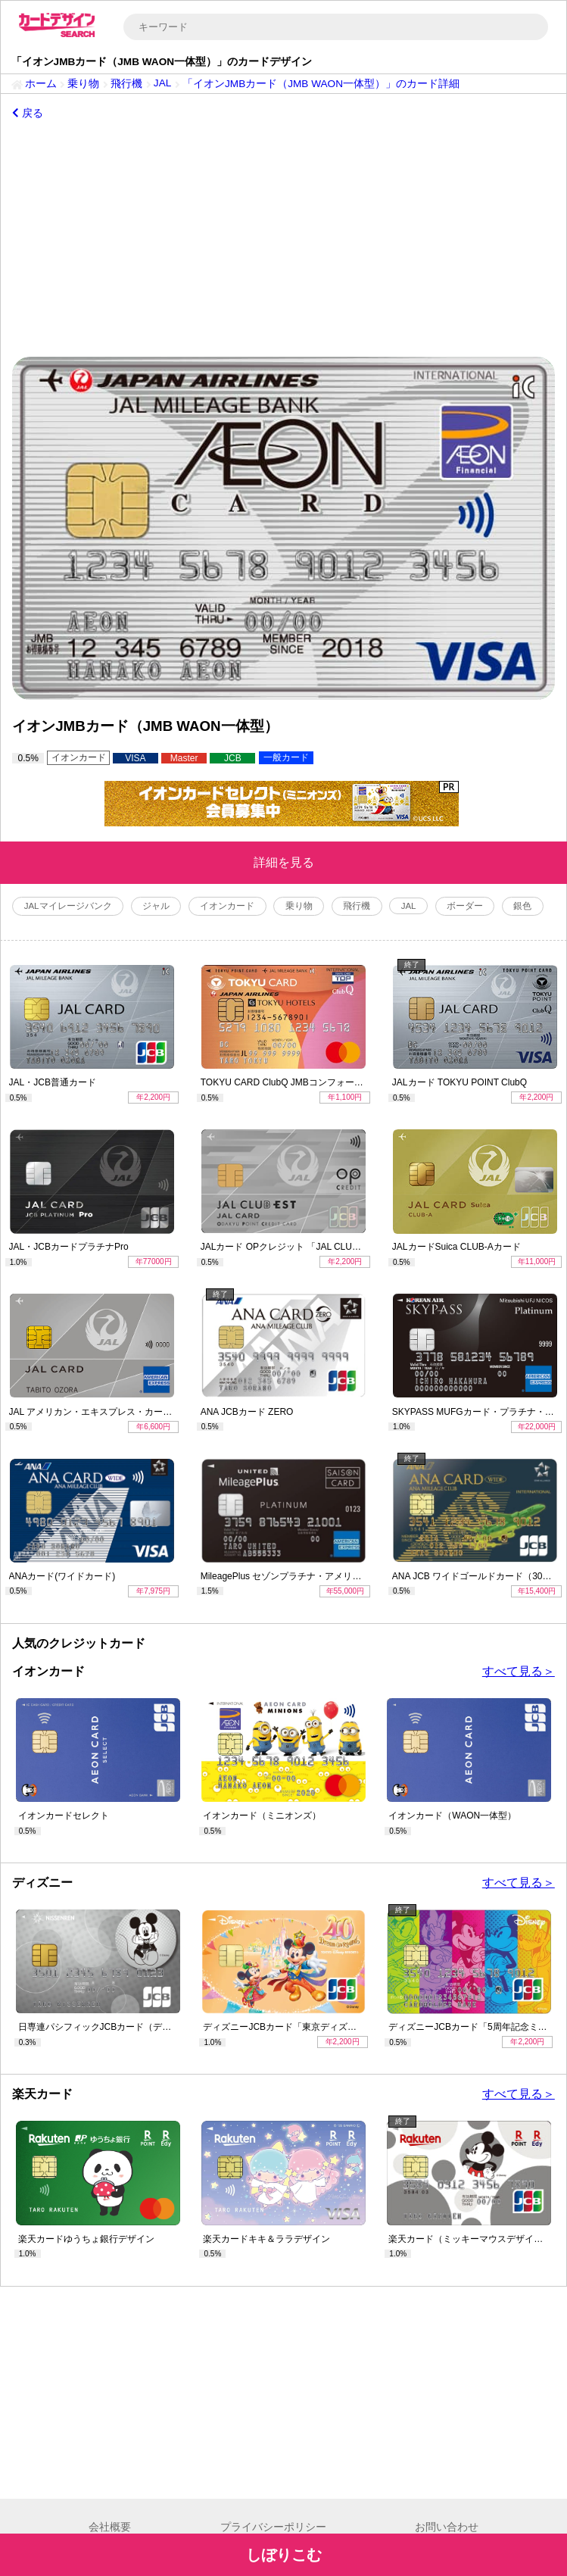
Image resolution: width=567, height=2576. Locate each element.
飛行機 (126, 83)
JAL (162, 83)
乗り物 (83, 83)
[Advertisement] (283, 239)
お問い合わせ (446, 2527)
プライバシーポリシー (273, 2527)
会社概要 (110, 2527)
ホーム (41, 83)
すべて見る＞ (518, 1671)
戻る (27, 113)
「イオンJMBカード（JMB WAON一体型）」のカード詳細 (321, 83)
